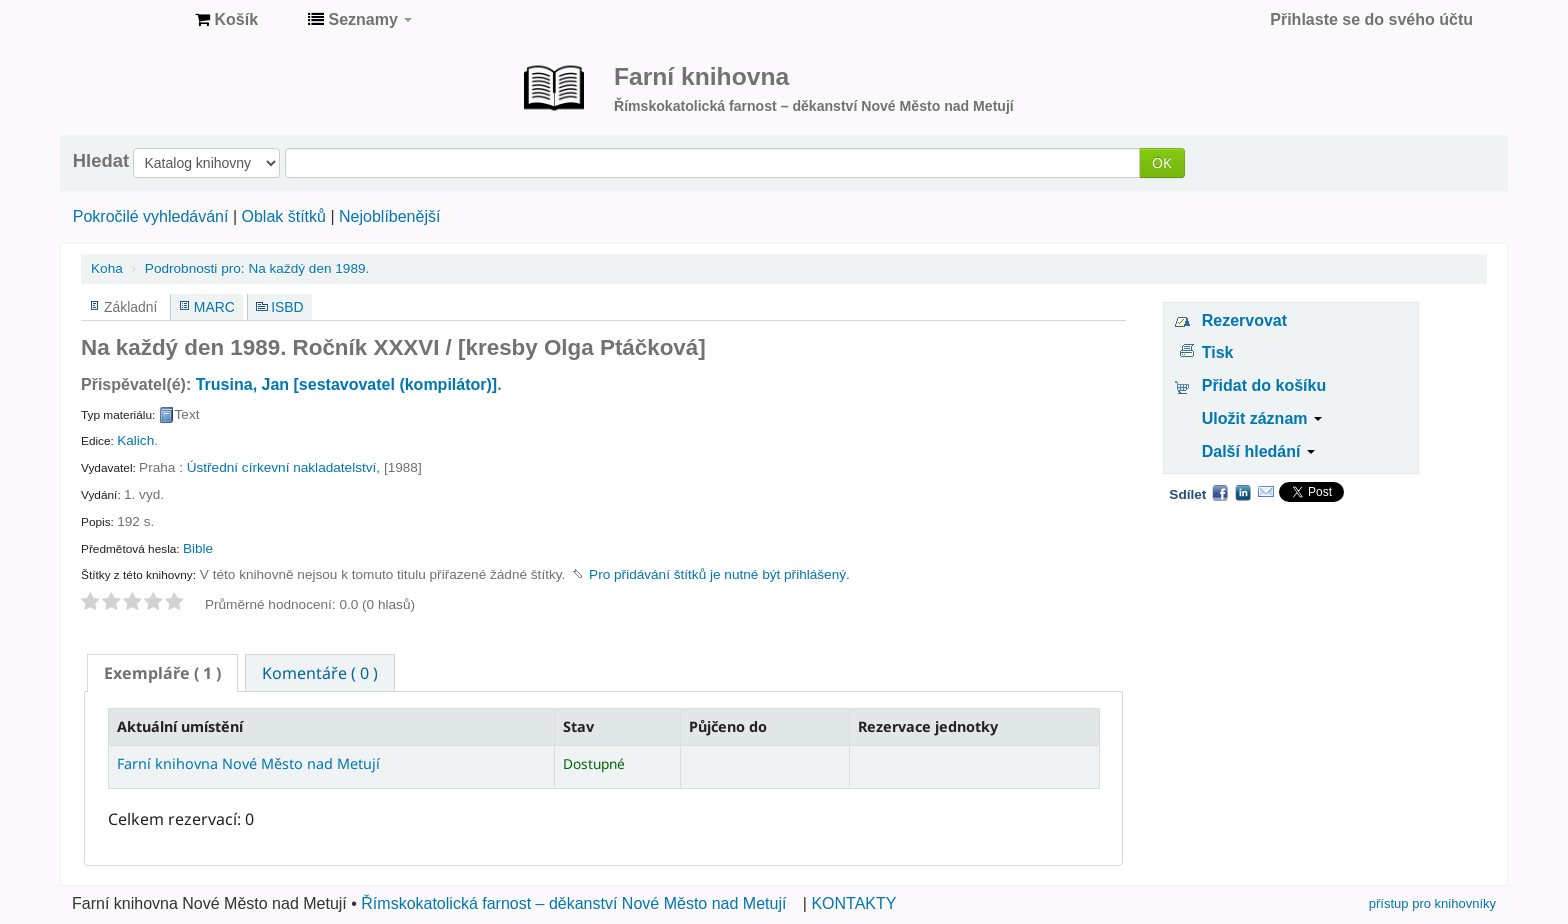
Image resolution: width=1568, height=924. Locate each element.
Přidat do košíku (1264, 385)
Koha (107, 268)
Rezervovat (1244, 320)
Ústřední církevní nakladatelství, (283, 467)
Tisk (1218, 352)
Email (1266, 492)
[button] (226, 20)
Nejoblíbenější (389, 216)
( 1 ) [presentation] (162, 673)
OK (1162, 162)
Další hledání (1258, 451)
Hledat (101, 161)
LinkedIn (1243, 492)
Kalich (135, 440)
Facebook (1220, 492)
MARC (214, 307)
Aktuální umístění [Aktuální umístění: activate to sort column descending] (180, 726)
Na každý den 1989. (257, 268)
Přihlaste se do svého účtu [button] (1371, 19)
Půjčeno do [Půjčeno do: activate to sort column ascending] (728, 726)
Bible (198, 548)
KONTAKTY (853, 903)
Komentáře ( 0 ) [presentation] (320, 673)
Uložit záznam (1262, 418)
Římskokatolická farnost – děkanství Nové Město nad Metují (573, 903)
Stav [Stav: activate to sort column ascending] (578, 726)
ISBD (287, 307)
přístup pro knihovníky (1432, 903)
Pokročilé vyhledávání (151, 216)
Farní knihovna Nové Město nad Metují (130, 20)
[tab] (162, 673)
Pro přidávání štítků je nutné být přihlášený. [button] (719, 574)
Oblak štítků (283, 216)
